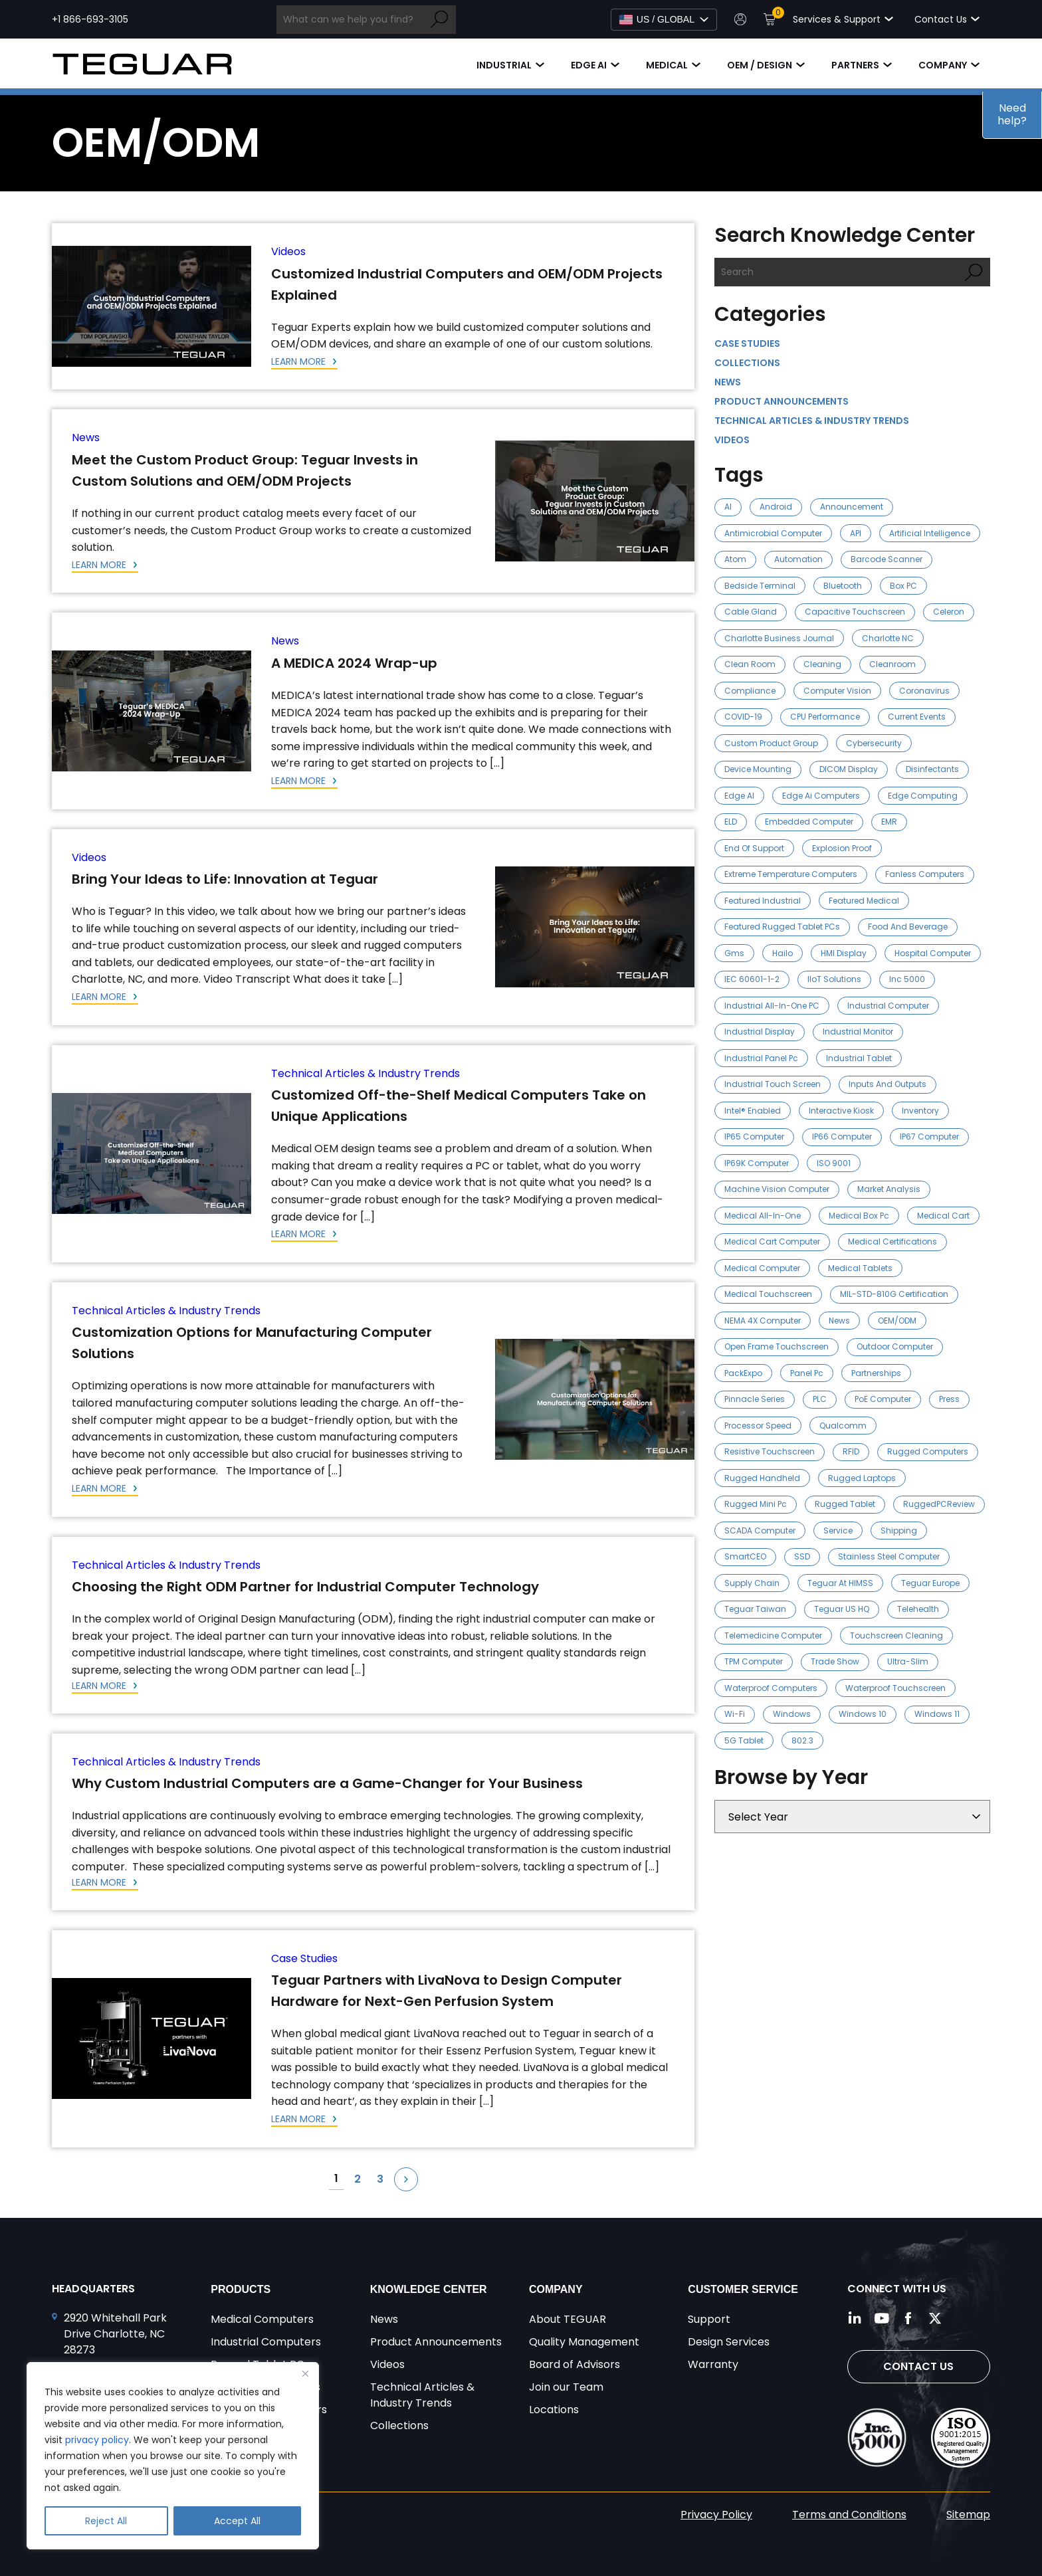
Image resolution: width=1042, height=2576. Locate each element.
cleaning (822, 664)
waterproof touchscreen (895, 1688)
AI (728, 506)
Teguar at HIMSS (840, 1583)
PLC (820, 1399)
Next (406, 2179)
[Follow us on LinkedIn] (855, 2318)
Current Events (917, 716)
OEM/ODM (897, 1320)
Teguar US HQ (841, 1609)
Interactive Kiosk (841, 1110)
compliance (750, 690)
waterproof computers (770, 1688)
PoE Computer (883, 1399)
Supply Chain (752, 1583)
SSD (802, 1556)
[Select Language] (664, 20)
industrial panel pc (761, 1058)
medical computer (762, 1268)
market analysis (888, 1189)
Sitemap (968, 2514)
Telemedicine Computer (773, 1635)
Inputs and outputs (887, 1084)
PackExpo (743, 1373)
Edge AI (589, 65)
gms (734, 953)
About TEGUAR (567, 2319)
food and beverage (908, 926)
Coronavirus (924, 690)
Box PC (903, 585)
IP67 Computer (929, 1136)
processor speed (757, 1425)
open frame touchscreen (776, 1346)
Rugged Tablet (845, 1504)
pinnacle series (754, 1399)
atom (735, 559)
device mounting (757, 769)
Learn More (299, 361)
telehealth (918, 1609)
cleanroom (892, 664)
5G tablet (744, 1740)
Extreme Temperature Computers (790, 874)
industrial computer (888, 1005)
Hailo (782, 953)
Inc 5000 (907, 979)
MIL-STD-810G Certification (894, 1294)
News (86, 437)
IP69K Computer (756, 1163)
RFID (851, 1451)
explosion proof (842, 848)
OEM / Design (759, 65)
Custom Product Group (771, 743)
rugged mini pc (755, 1504)
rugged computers (927, 1451)
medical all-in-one (762, 1215)
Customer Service (743, 2289)
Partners (855, 65)
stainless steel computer (889, 1556)
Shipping (899, 1530)
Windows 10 (862, 1714)
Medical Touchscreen (768, 1294)
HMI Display (844, 953)
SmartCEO (745, 1556)
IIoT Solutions (834, 979)
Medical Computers (262, 2319)
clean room (750, 664)
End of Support (754, 848)
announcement (851, 506)
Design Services (729, 2341)
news (839, 1320)
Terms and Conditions (849, 2514)
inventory (920, 1110)
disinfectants (932, 769)
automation (798, 559)
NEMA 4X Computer (762, 1320)
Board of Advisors (574, 2364)
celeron (948, 611)
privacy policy (97, 2439)
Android (776, 506)
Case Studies (304, 1958)
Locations (554, 2409)
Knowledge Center (428, 2289)
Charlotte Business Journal (779, 638)
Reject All (106, 2520)
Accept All (237, 2520)
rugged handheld (762, 1478)
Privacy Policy (716, 2514)
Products (240, 2289)
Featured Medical (864, 900)
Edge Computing (923, 795)
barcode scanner (886, 559)
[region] (173, 2455)
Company (942, 65)
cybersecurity (874, 743)
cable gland (750, 611)
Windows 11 (937, 1714)
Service (838, 1530)
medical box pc (859, 1215)
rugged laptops (862, 1478)
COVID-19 (743, 716)
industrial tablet (859, 1058)
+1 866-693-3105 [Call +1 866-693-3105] (90, 19)
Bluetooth (842, 585)
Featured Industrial (762, 900)
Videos (288, 251)
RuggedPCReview (939, 1504)
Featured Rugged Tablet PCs (782, 926)
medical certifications (892, 1241)
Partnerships (876, 1373)
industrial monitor (858, 1031)
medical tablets (860, 1268)
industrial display (759, 1031)
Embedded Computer (809, 821)
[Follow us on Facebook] (908, 2318)
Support (709, 2319)
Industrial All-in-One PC (771, 1005)
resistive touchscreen (769, 1451)
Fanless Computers (924, 874)
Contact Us (918, 2366)
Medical (667, 65)
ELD (730, 821)
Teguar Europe (930, 1583)
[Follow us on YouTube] (882, 2318)
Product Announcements (781, 401)
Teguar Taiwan (755, 1609)
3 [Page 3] (380, 2179)
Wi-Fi (734, 1714)
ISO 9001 (834, 1163)
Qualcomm (843, 1425)
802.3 (802, 1740)
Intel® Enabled (752, 1110)
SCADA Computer (759, 1530)
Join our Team (566, 2387)
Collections (747, 362)
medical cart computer (772, 1241)
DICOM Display (848, 769)
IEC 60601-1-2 (752, 979)
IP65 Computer (754, 1136)
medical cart (943, 1215)
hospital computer (932, 953)
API (855, 533)
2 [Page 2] (357, 2179)
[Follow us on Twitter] (935, 2318)
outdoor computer (895, 1346)
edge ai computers (821, 795)
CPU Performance (825, 716)
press (949, 1399)
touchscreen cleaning (896, 1635)
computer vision (837, 690)
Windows (792, 1714)
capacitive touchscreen (855, 611)
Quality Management (584, 2341)
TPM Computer (753, 1661)
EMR (889, 821)
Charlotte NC (888, 638)
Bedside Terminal (759, 585)
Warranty (713, 2364)
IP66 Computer (842, 1136)
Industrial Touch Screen (772, 1084)
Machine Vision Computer (776, 1189)
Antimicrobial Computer (773, 533)
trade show (835, 1661)
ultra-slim (907, 1661)
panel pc (806, 1373)
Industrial (504, 65)
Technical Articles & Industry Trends (365, 1073)
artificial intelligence (929, 533)
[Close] (305, 2373)
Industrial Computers (266, 2341)
